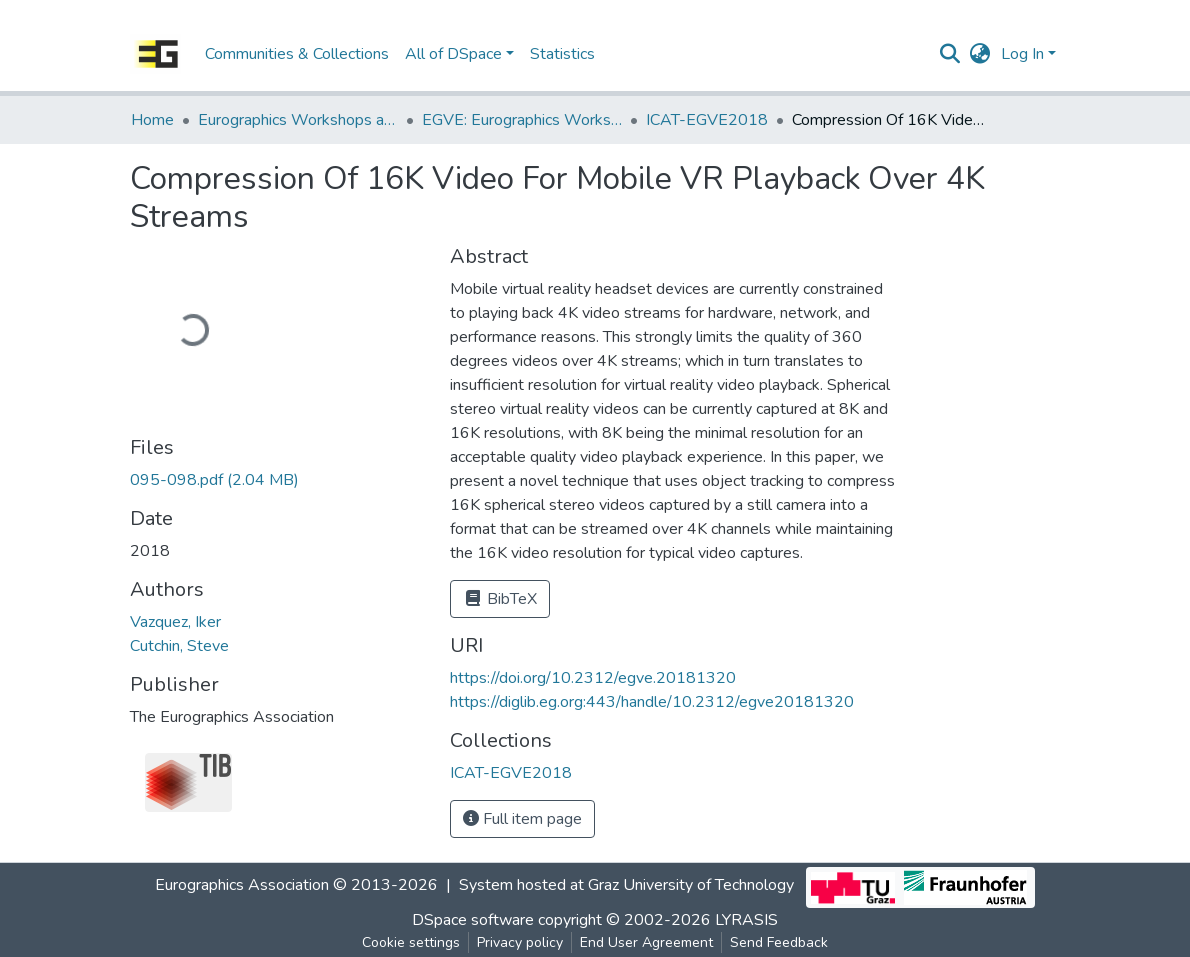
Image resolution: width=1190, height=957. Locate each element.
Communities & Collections (297, 54)
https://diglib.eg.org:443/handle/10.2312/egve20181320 (652, 702)
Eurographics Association (242, 885)
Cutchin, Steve (179, 646)
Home (152, 120)
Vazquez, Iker (175, 622)
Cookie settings (411, 942)
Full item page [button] (522, 819)
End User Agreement (646, 942)
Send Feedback (779, 942)
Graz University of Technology (691, 885)
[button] (980, 54)
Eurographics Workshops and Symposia (298, 120)
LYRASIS (746, 920)
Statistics (562, 54)
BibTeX (500, 599)
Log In (1022, 54)
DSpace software (473, 920)
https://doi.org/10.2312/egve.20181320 (593, 678)
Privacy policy (520, 942)
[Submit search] (950, 54)
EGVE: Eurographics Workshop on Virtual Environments (522, 120)
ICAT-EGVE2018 (707, 120)
